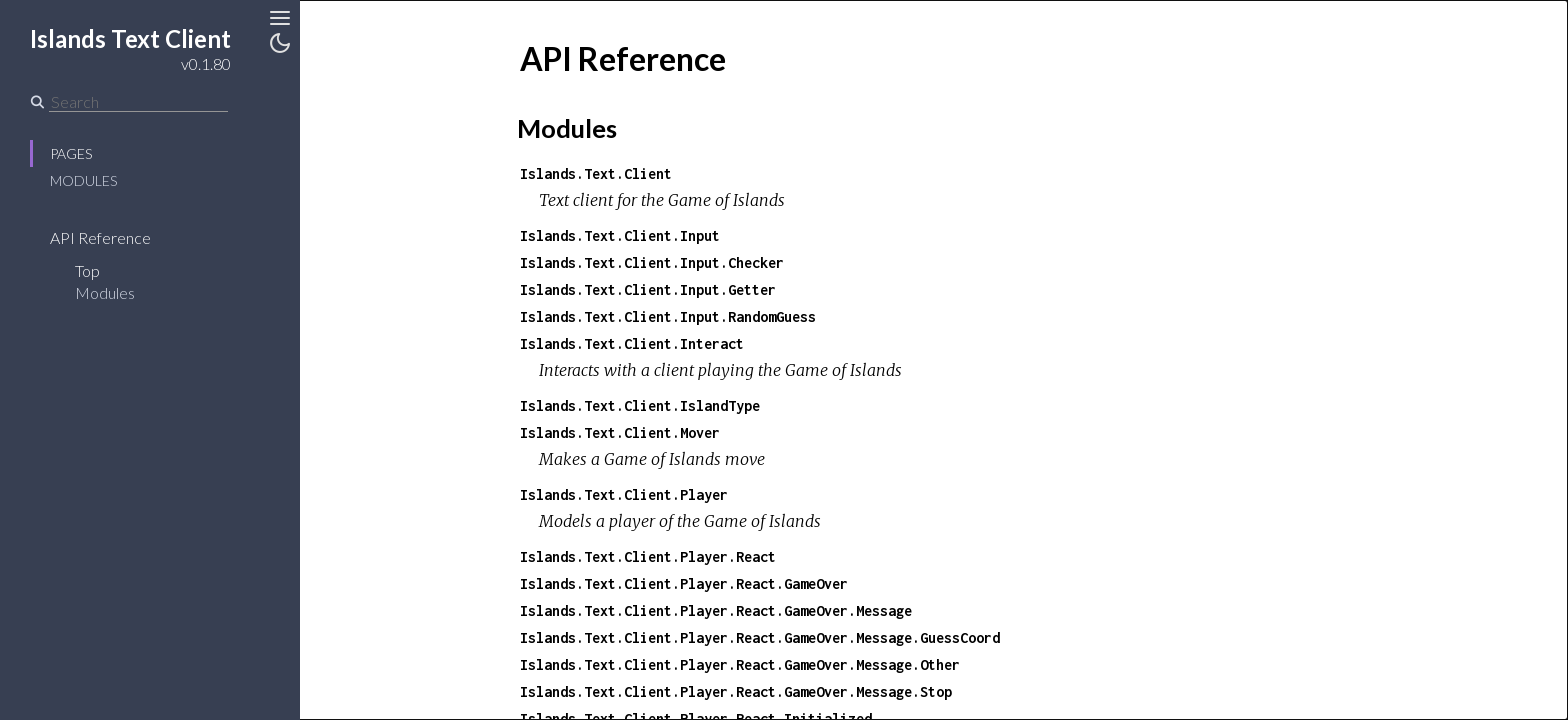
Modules (83, 180)
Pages (71, 153)
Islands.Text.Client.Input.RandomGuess (668, 316)
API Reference (100, 237)
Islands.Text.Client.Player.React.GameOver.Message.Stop (736, 691)
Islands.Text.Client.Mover (620, 432)
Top (87, 270)
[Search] (138, 102)
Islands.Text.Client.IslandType (640, 405)
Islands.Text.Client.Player (624, 494)
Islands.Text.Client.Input (620, 235)
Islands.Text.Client (596, 173)
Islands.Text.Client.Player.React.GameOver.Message (716, 610)
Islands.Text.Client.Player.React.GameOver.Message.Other (740, 664)
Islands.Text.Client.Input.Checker (652, 262)
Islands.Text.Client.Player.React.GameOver (684, 583)
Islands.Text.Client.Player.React (648, 556)
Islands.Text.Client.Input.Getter (648, 289)
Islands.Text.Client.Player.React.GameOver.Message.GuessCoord (760, 637)
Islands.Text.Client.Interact (632, 343)
